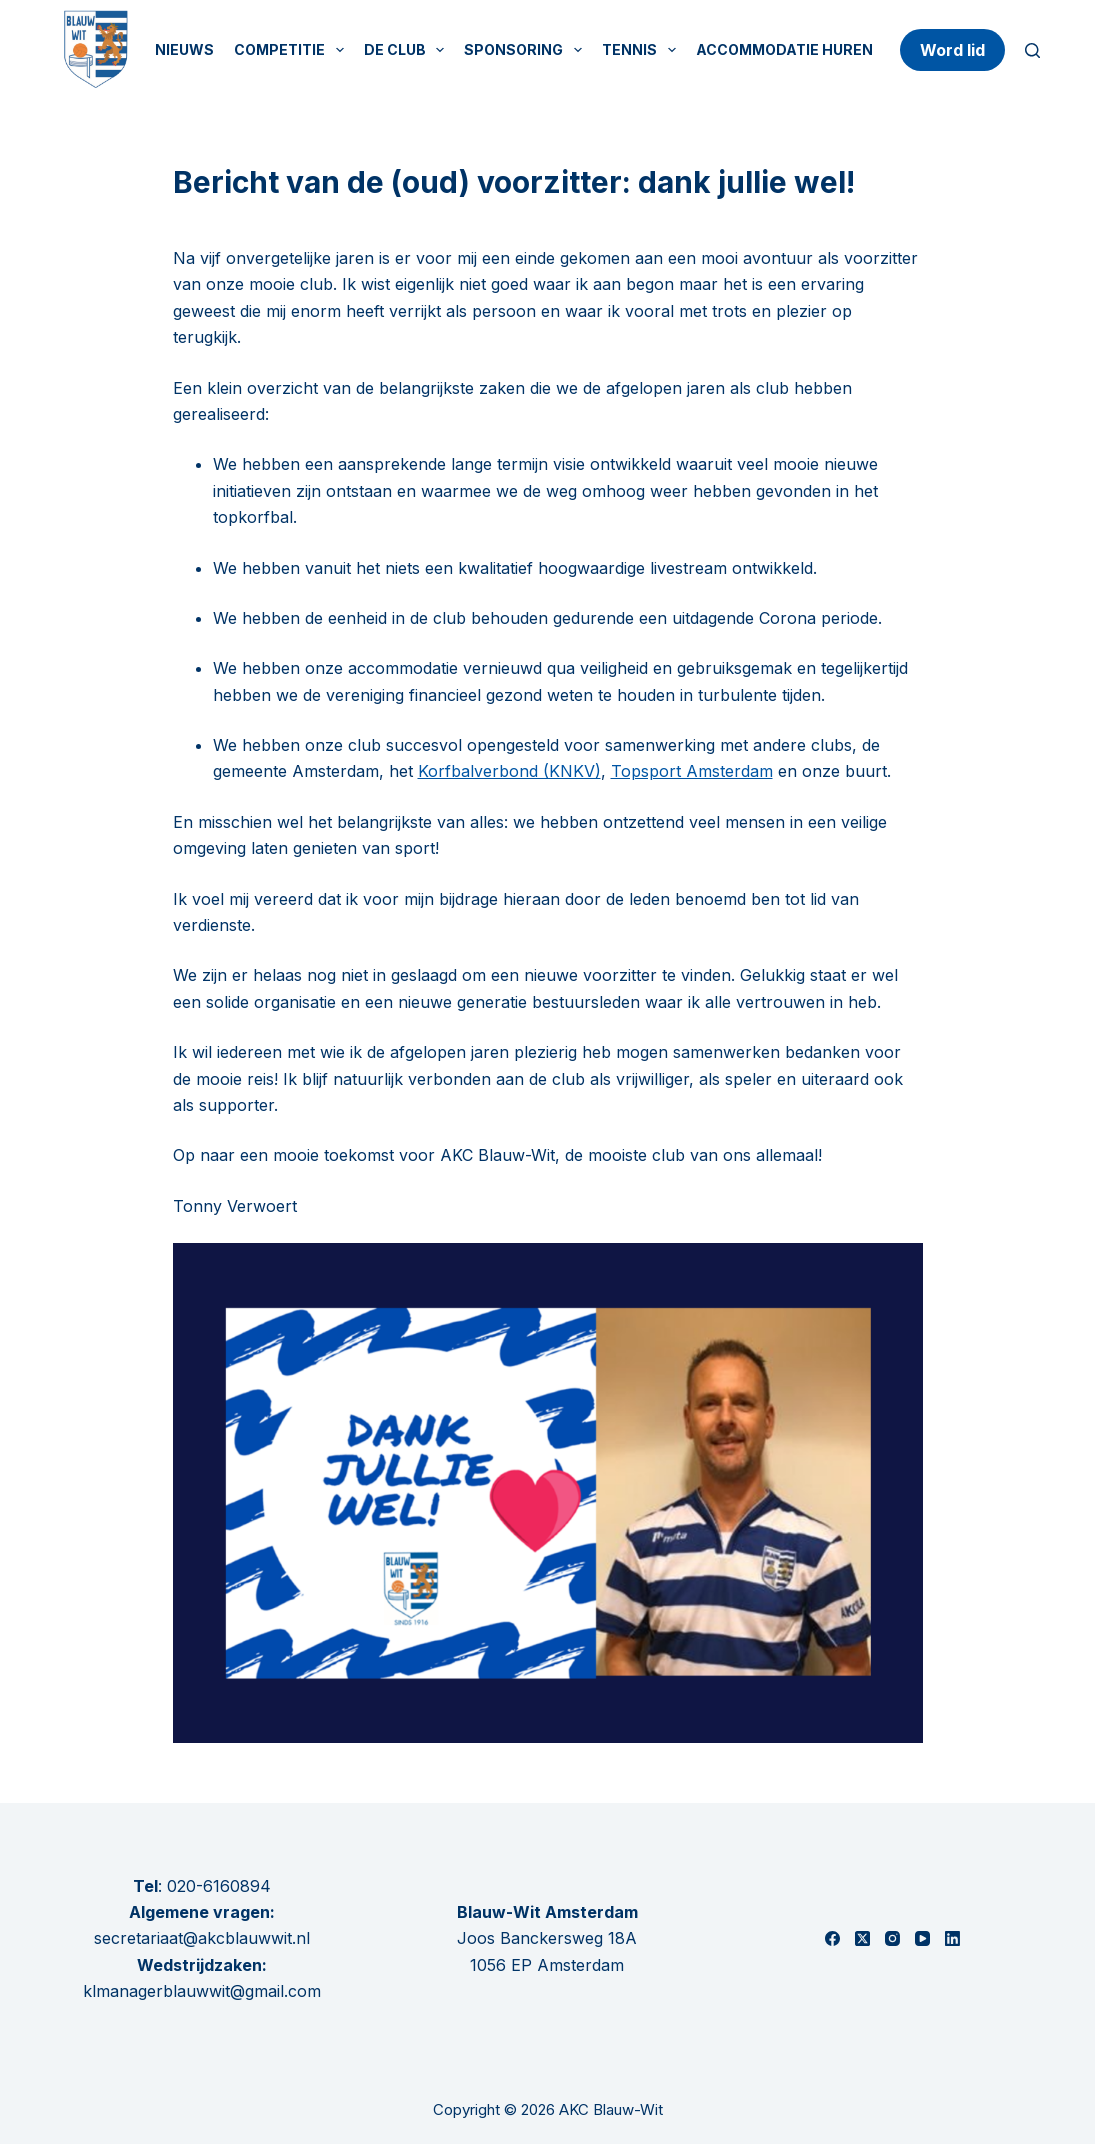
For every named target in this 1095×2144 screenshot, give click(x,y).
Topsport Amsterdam (692, 771)
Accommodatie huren (784, 49)
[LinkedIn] (952, 1938)
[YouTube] (922, 1938)
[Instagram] (892, 1938)
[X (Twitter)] (862, 1938)
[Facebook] (832, 1938)
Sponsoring (527, 50)
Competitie (293, 50)
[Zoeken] (1032, 50)
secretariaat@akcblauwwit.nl (202, 1938)
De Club (408, 50)
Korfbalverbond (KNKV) (509, 771)
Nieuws (184, 49)
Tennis (643, 50)
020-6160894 (219, 1886)
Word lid (952, 50)
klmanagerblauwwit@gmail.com (202, 1991)
